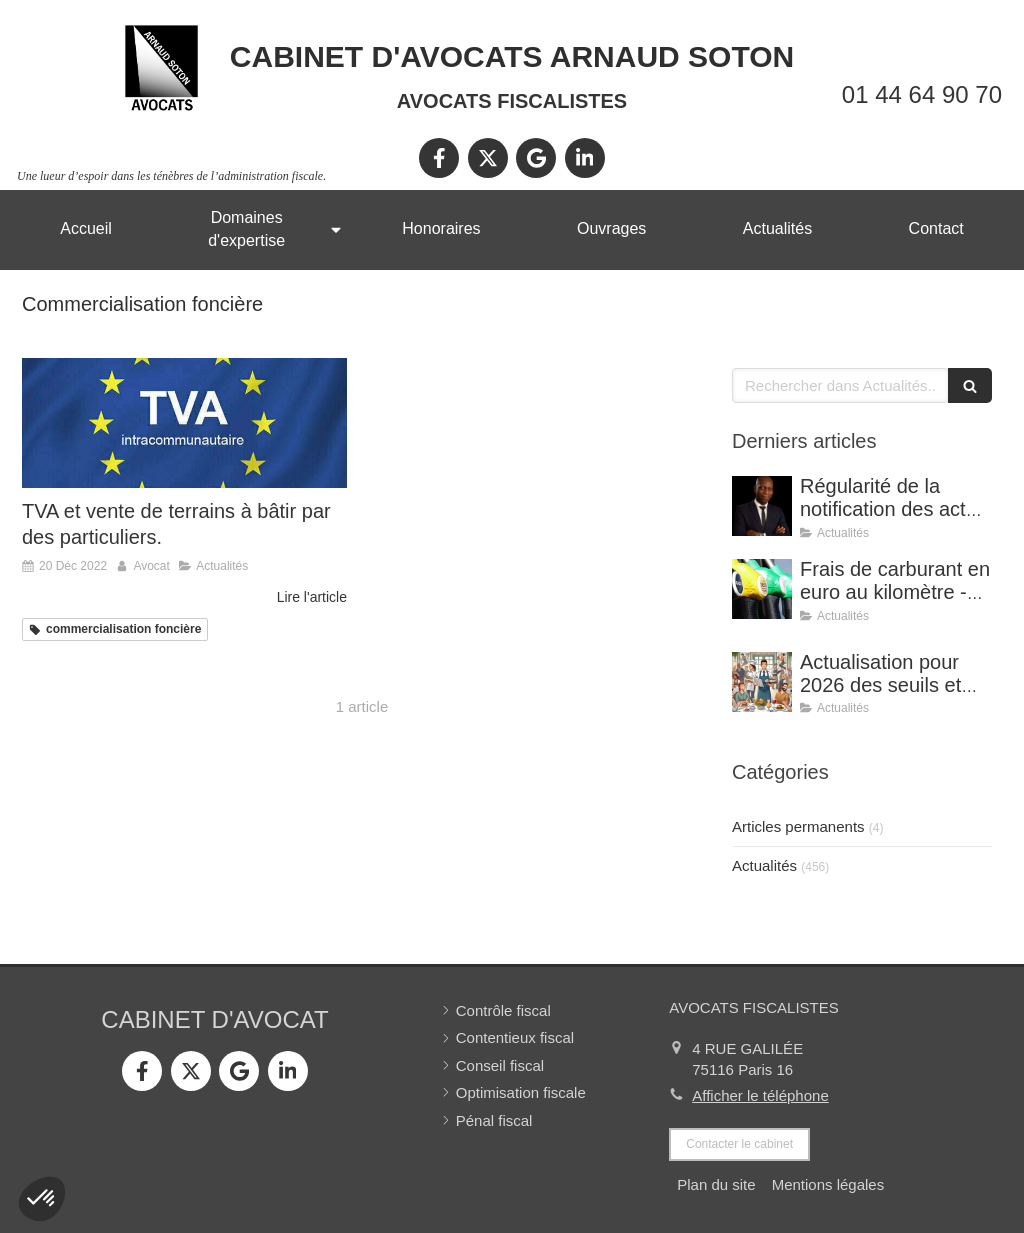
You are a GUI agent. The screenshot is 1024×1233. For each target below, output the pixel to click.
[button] (42, 1199)
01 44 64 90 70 (922, 94)
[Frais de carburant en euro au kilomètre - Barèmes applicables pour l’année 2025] (762, 589)
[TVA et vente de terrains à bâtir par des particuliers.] (184, 423)
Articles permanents (798, 826)
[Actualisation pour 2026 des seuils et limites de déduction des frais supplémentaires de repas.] (762, 682)
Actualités (764, 865)
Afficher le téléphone (760, 1095)
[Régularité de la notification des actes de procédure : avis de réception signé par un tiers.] (762, 506)
